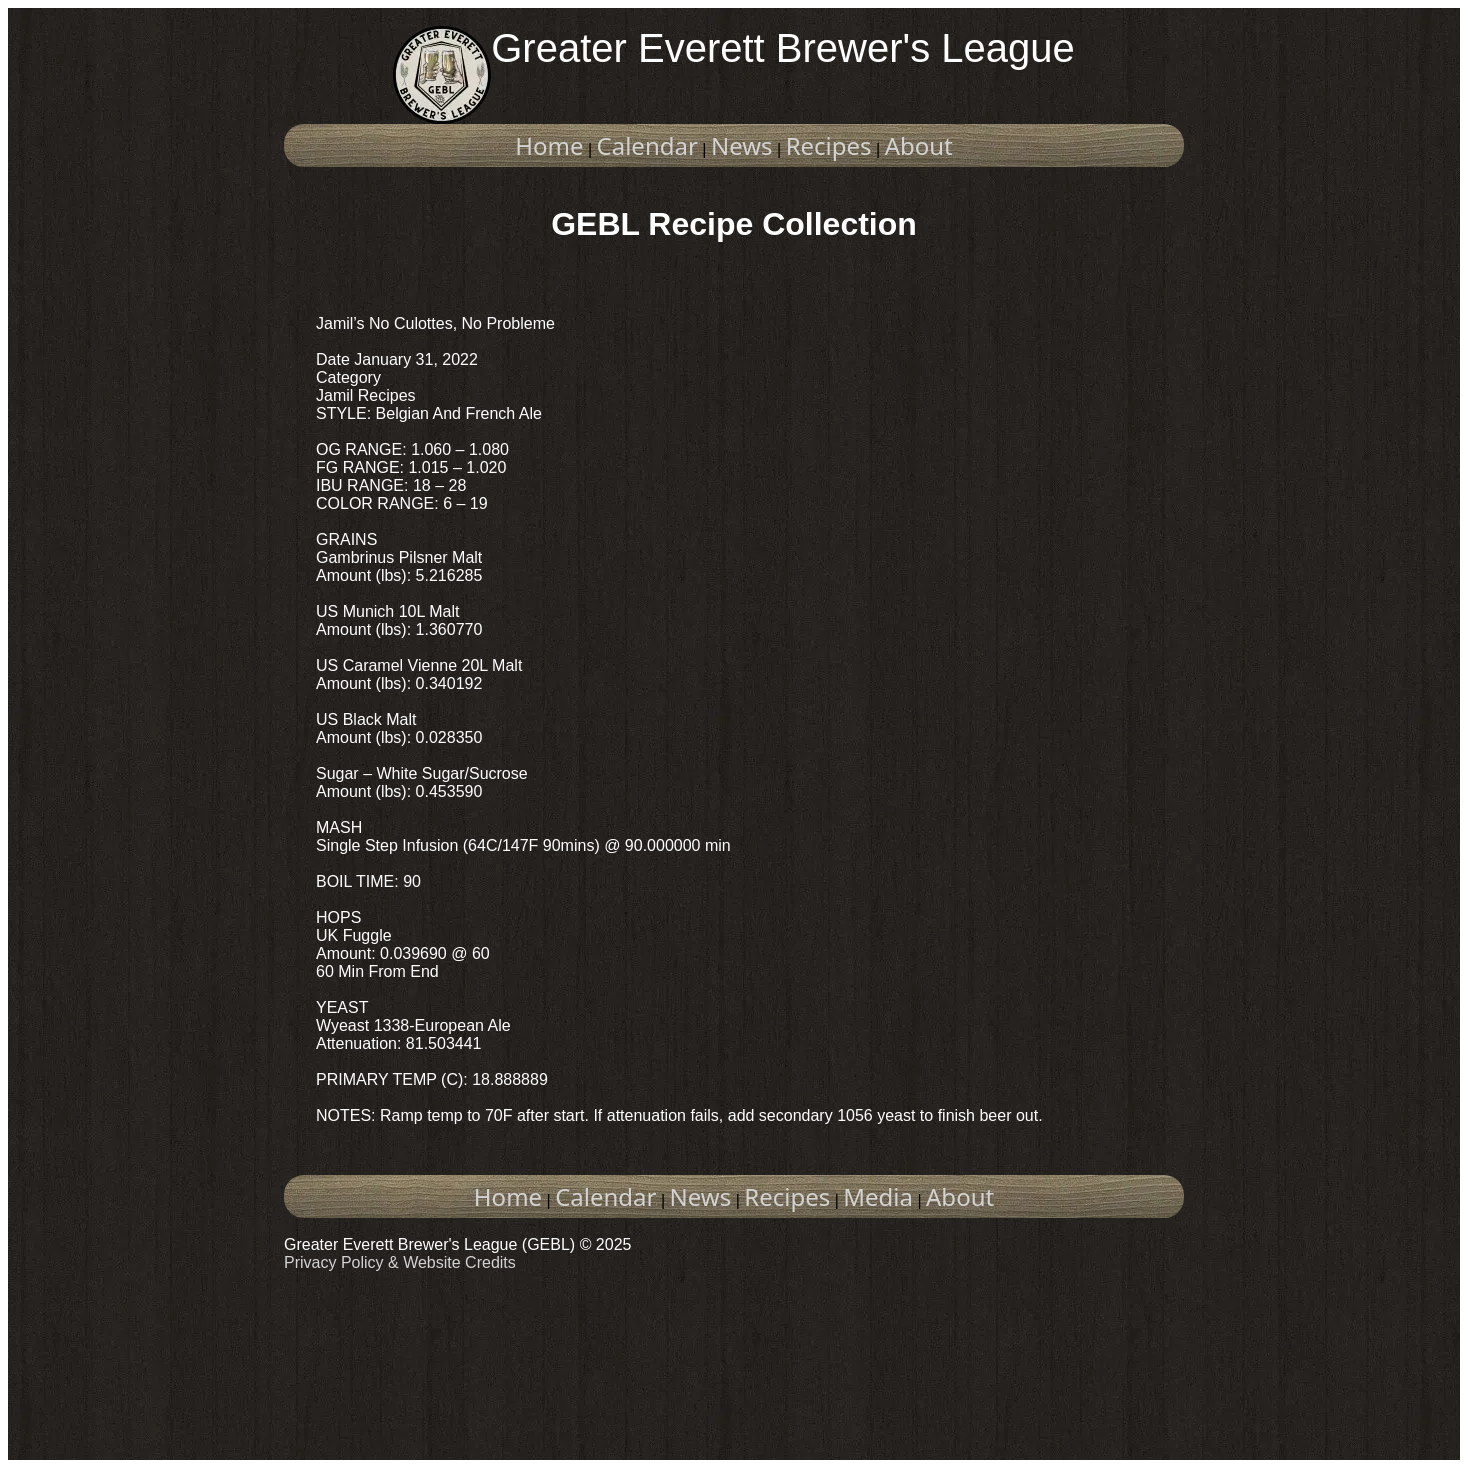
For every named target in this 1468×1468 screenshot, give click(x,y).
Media (878, 1196)
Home (549, 145)
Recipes (829, 145)
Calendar (647, 145)
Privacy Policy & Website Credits (400, 1262)
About (919, 145)
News (742, 145)
